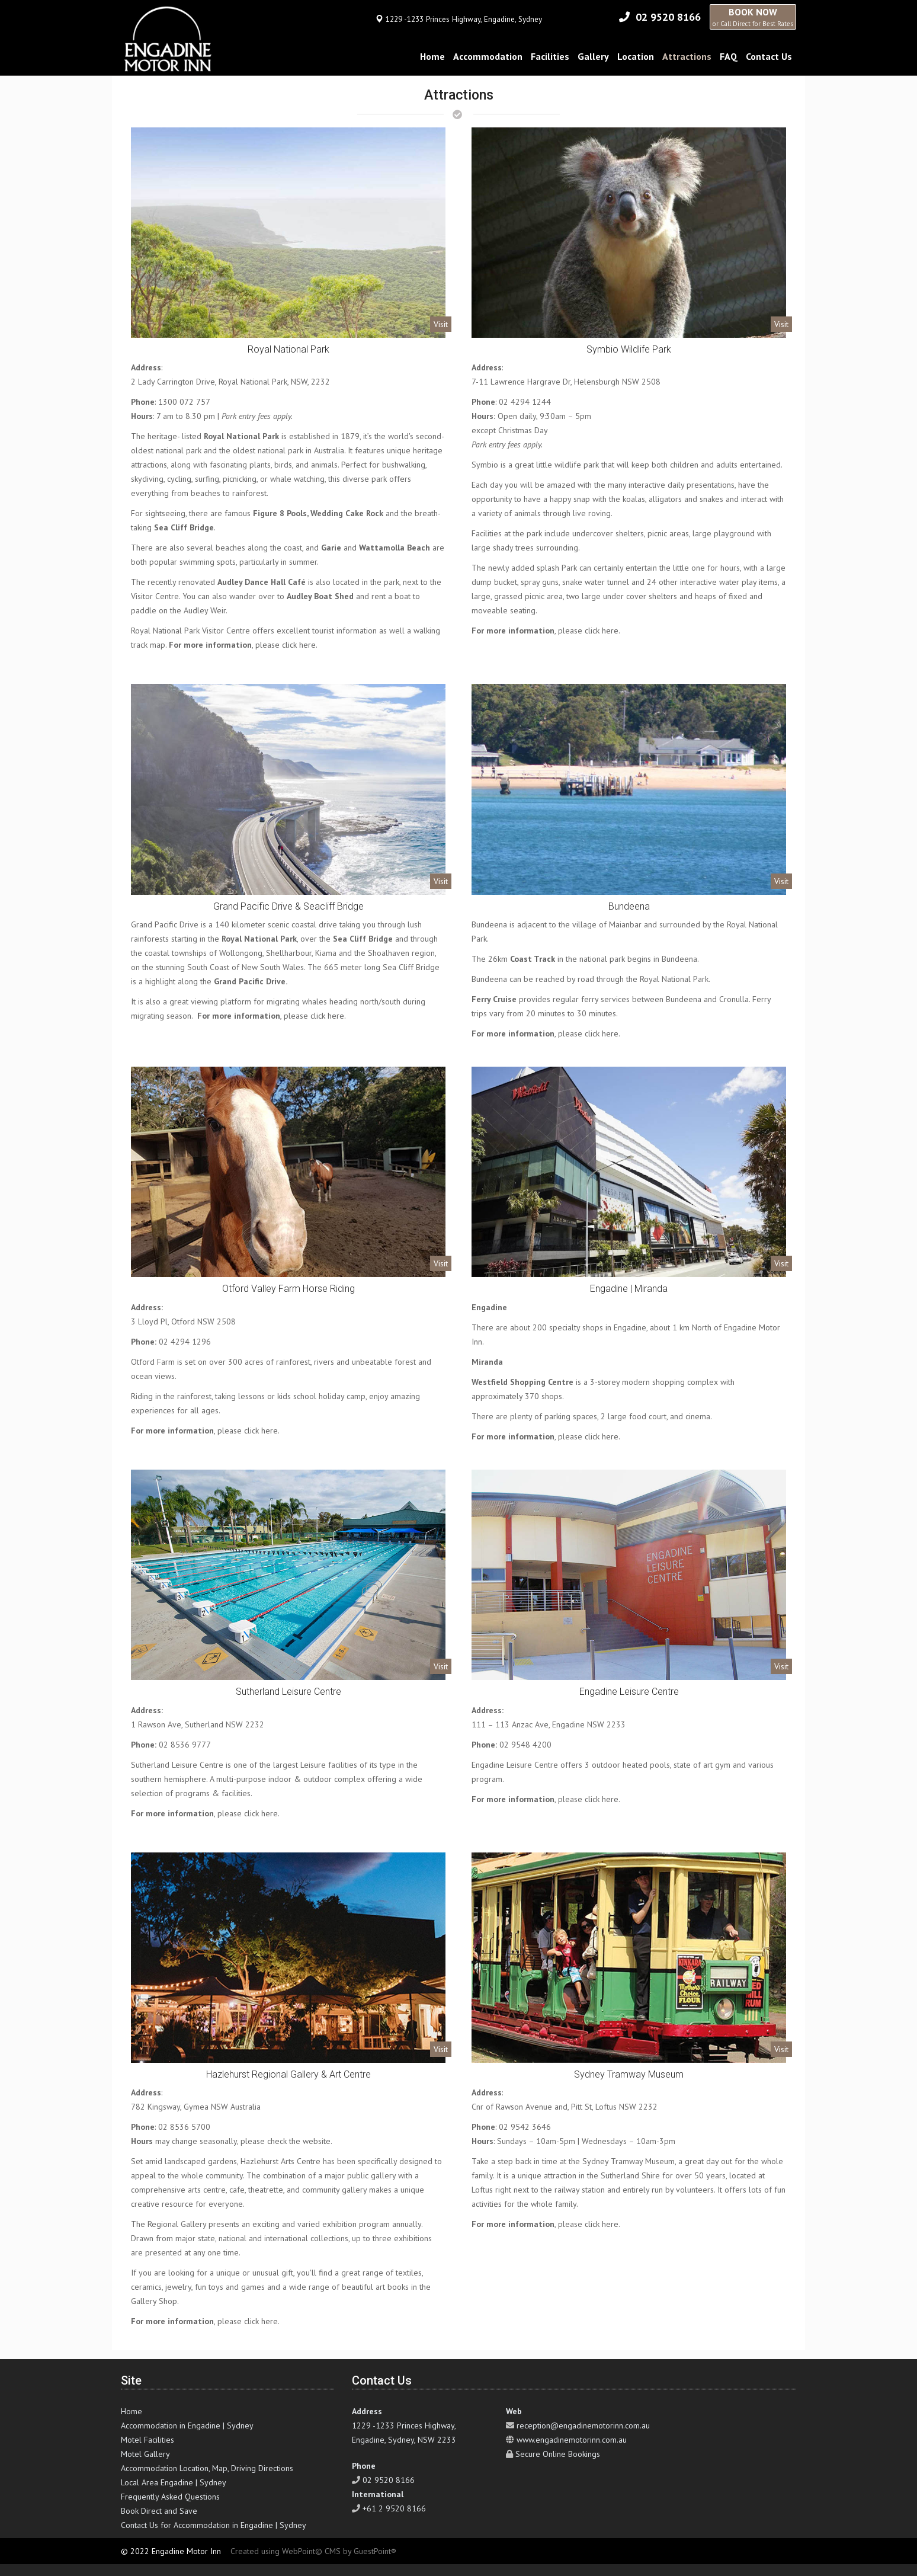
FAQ (729, 56)
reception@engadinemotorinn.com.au (583, 2425)
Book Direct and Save (159, 2510)
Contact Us (769, 56)
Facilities (550, 56)
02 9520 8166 (668, 17)
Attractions (686, 56)
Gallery (593, 56)
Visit (441, 324)
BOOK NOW (753, 17)
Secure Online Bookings (557, 2454)
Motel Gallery (145, 2454)
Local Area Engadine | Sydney (173, 2482)
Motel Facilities (147, 2439)
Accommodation (487, 56)
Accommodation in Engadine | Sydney (187, 2425)
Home (432, 56)
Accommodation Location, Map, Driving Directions (207, 2468)
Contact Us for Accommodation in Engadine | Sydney (213, 2525)
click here (299, 644)
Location (635, 56)
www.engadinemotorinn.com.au (572, 2439)
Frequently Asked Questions (170, 2496)
